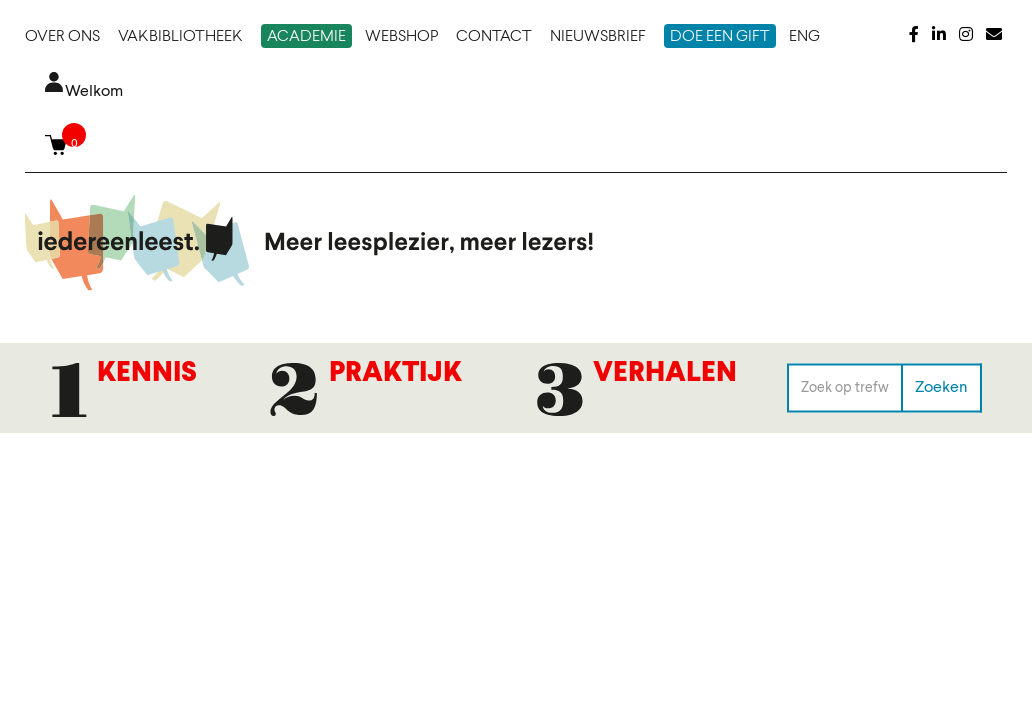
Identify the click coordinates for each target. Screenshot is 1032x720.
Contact (494, 37)
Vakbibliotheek (180, 37)
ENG (804, 37)
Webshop (401, 37)
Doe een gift (720, 37)
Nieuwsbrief (598, 37)
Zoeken (941, 387)
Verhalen (665, 374)
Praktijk (395, 374)
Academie (306, 37)
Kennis (147, 374)
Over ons (62, 37)
